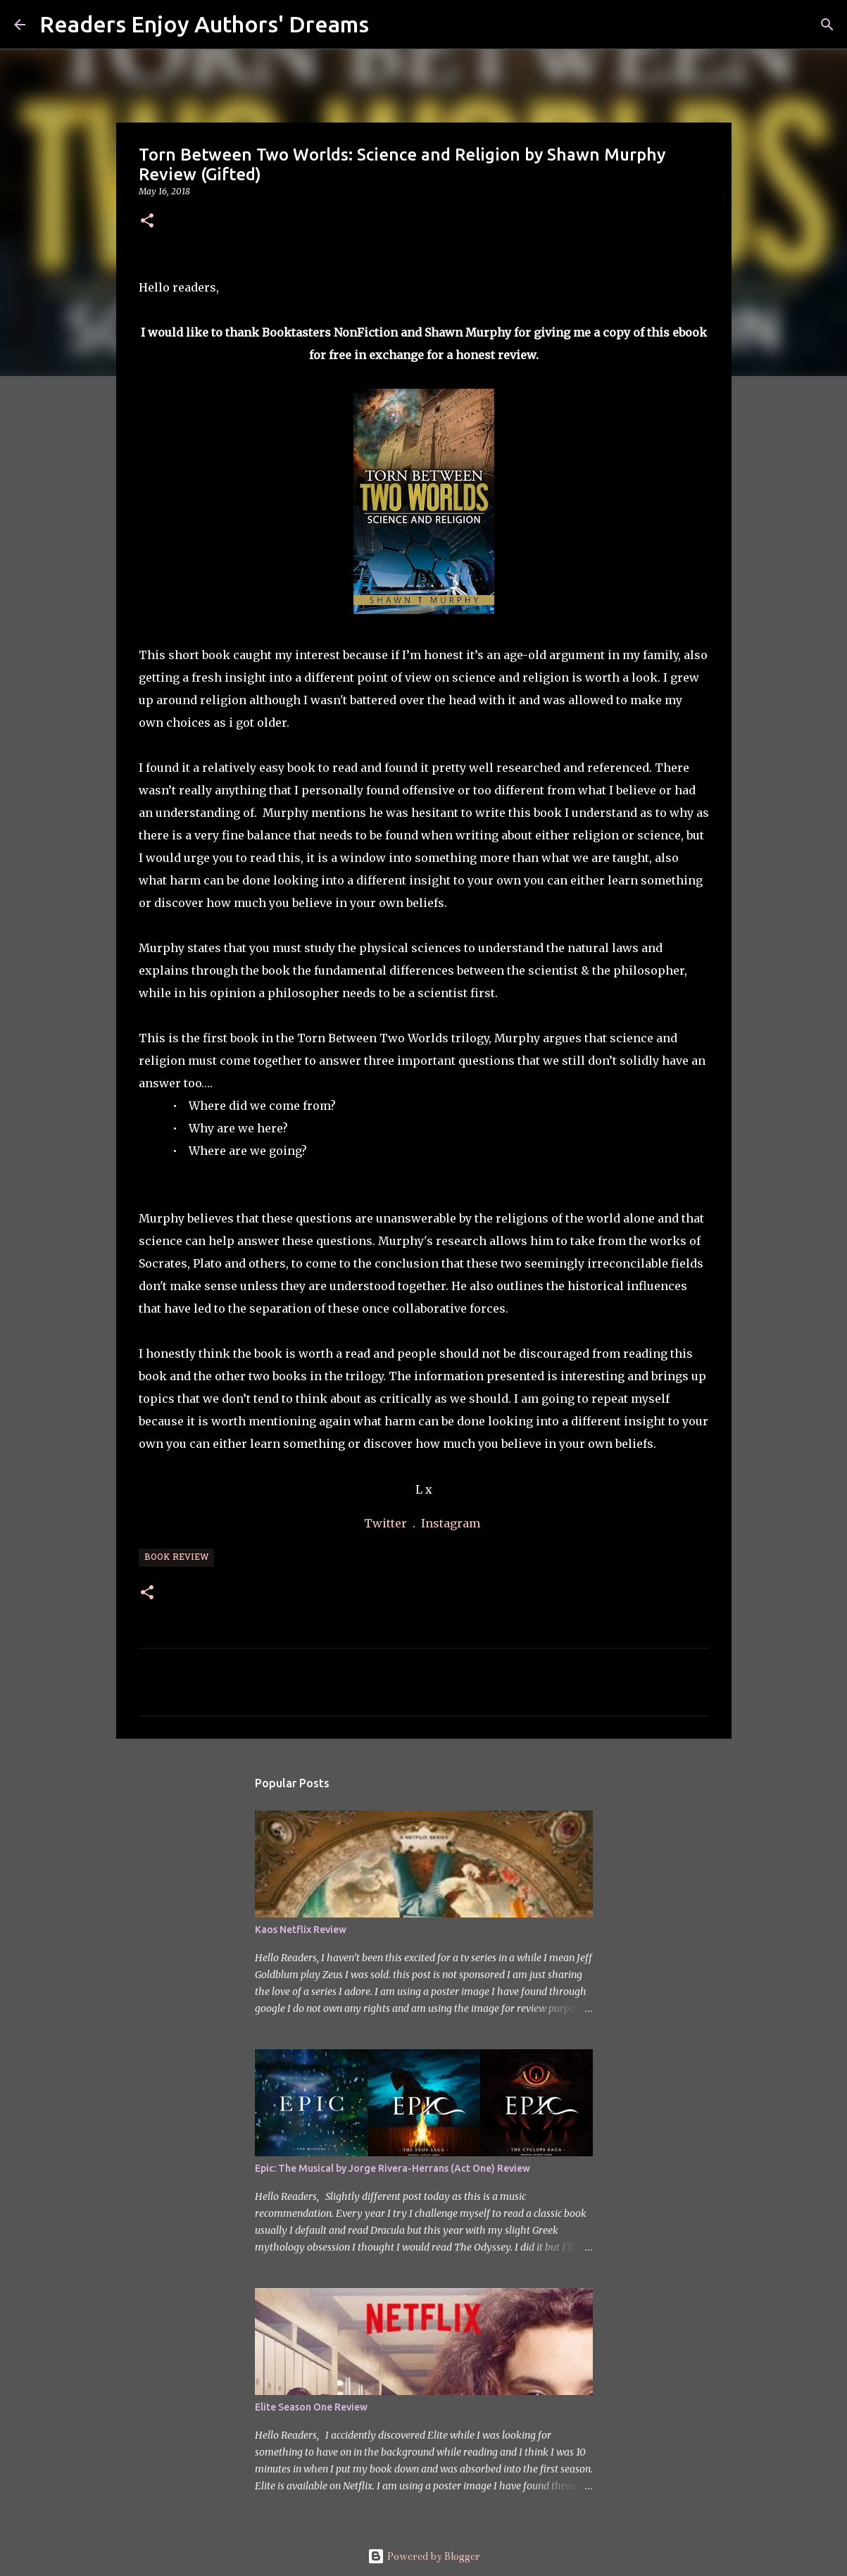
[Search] (388, 25)
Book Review (176, 1557)
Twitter (387, 1523)
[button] (147, 221)
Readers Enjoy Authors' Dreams (204, 24)
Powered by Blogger (424, 2556)
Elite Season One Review (311, 2407)
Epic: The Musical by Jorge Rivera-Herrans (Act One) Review (392, 2168)
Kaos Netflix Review (300, 1929)
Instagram (450, 1523)
